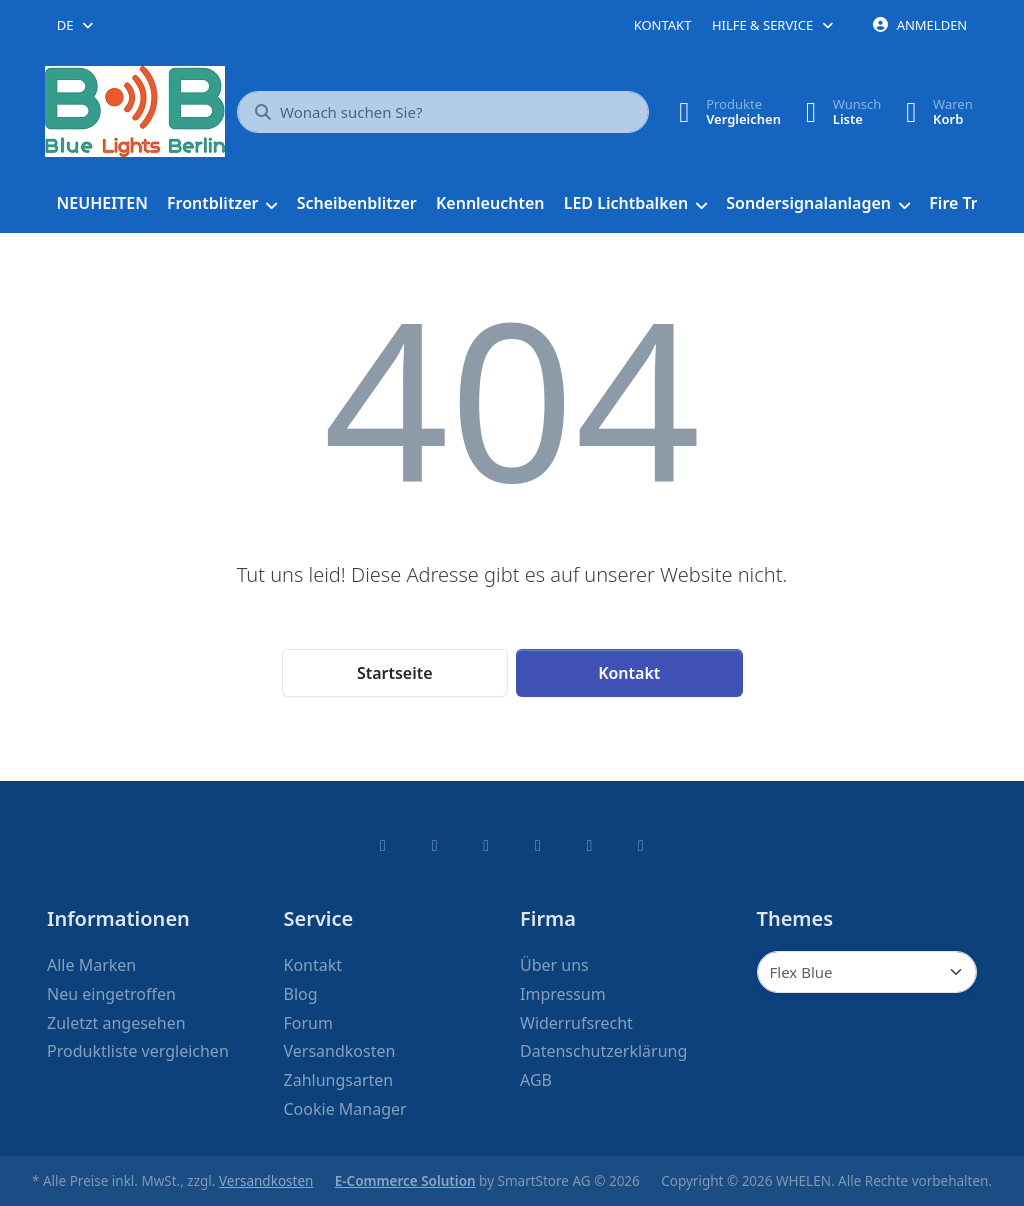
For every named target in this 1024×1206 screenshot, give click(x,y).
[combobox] (76, 25)
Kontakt (663, 25)
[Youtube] (590, 845)
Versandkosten (266, 1181)
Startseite (395, 673)
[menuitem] (102, 204)
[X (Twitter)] (435, 845)
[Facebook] (383, 845)
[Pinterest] (641, 845)
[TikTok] (538, 845)
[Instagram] (486, 845)
